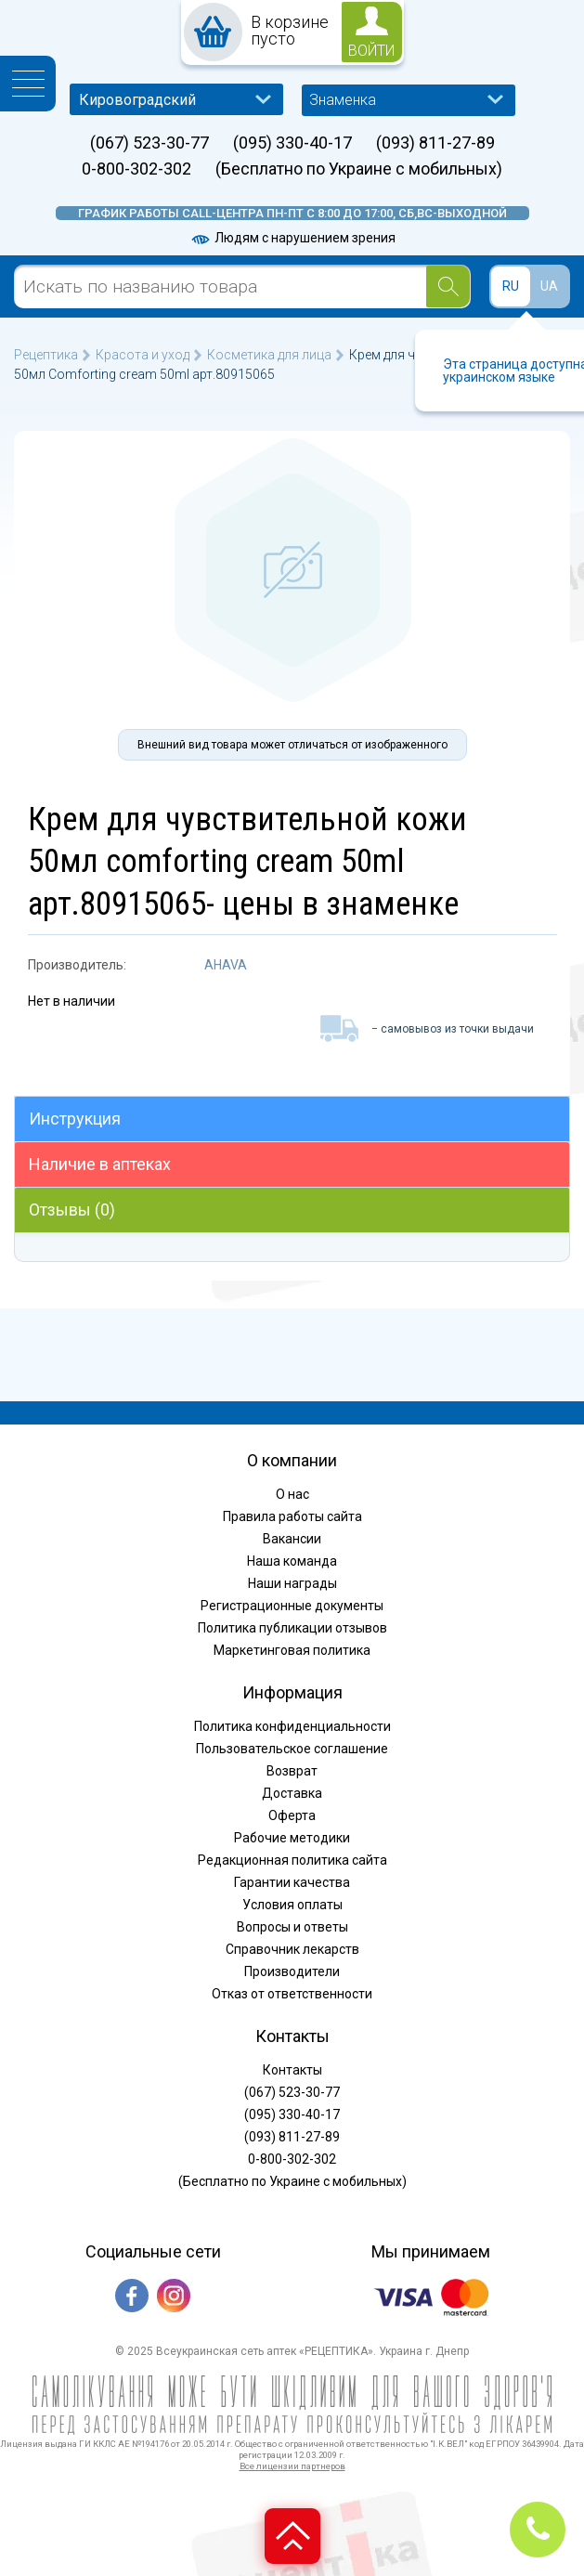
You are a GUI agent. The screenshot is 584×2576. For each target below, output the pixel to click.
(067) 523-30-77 (149, 143)
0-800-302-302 (136, 169)
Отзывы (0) (72, 1209)
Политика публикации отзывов (292, 1627)
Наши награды (292, 1583)
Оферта (292, 1815)
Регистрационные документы (292, 1605)
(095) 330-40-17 (292, 143)
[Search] (448, 286)
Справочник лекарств (292, 1949)
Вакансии (292, 1538)
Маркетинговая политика (292, 1650)
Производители (292, 1971)
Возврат (292, 1770)
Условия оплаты (292, 1904)
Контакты (292, 2069)
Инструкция (75, 1118)
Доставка (292, 1793)
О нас (292, 1494)
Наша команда (292, 1561)
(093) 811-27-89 (435, 143)
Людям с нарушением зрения (292, 237)
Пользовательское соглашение (292, 1748)
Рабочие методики (292, 1837)
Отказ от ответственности (292, 1993)
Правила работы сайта (292, 1516)
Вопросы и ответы (292, 1926)
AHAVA (225, 964)
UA (549, 286)
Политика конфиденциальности (292, 1726)
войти (371, 50)
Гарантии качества (292, 1882)
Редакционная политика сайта (292, 1860)
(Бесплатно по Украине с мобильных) (358, 169)
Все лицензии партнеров (292, 2466)
